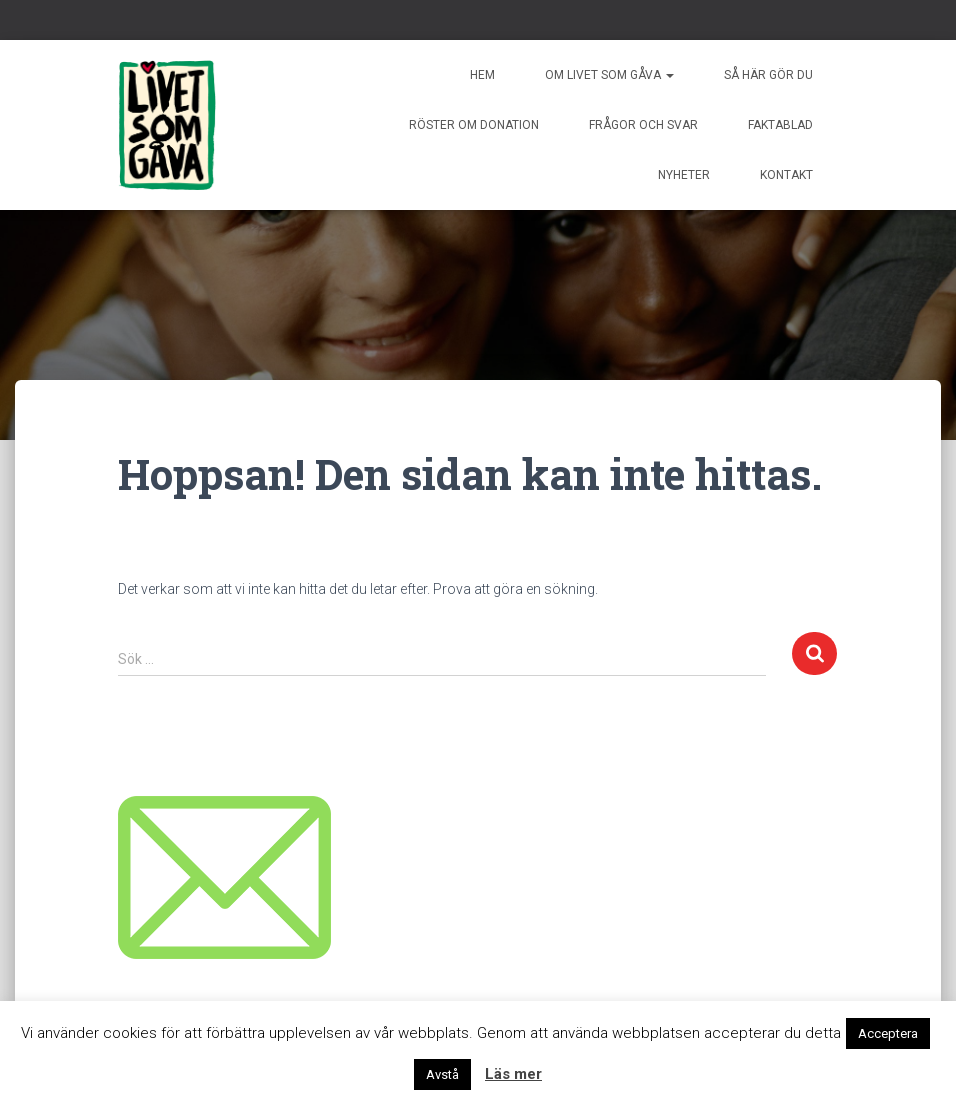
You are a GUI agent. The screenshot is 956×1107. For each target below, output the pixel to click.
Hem (482, 75)
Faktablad (780, 125)
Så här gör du (768, 75)
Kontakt (786, 175)
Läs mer (513, 1074)
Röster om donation (474, 125)
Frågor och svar (643, 125)
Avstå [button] (442, 1074)
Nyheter (684, 175)
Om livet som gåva (609, 75)
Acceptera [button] (888, 1033)
